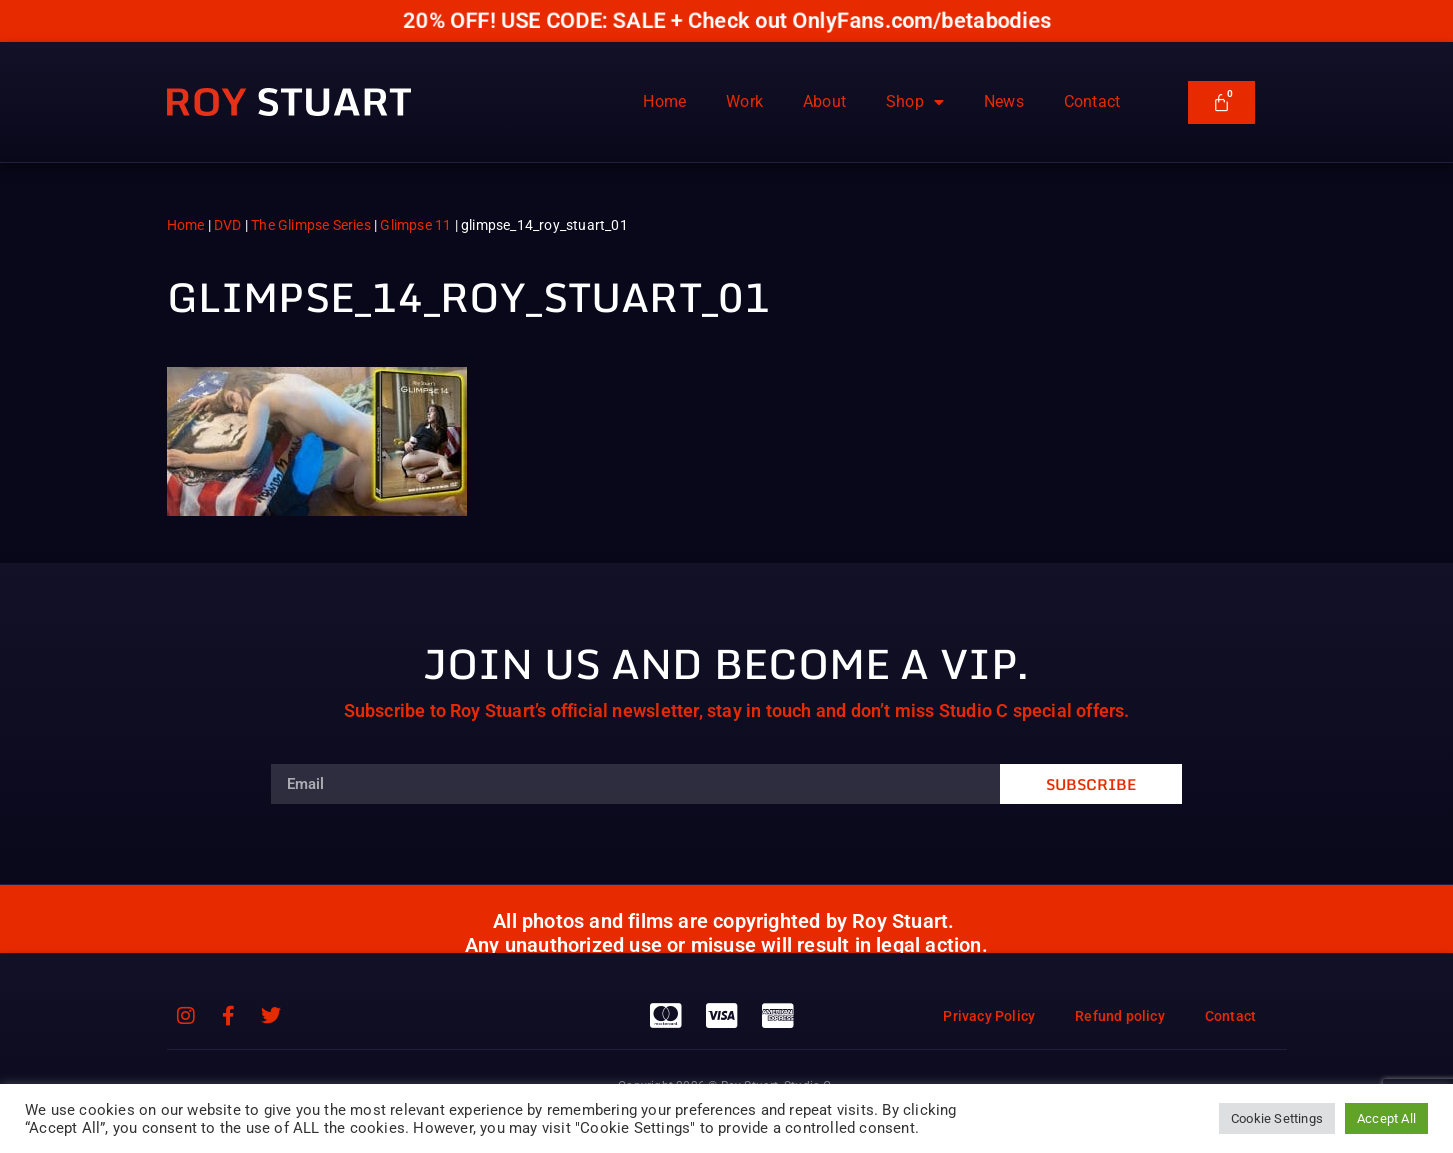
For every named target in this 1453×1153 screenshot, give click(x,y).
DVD (228, 225)
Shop (915, 102)
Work (744, 101)
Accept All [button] (1386, 1118)
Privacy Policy (989, 1016)
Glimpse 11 (415, 225)
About (824, 101)
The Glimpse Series (311, 225)
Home (664, 101)
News (1004, 101)
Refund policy (1120, 1016)
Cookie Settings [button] (1277, 1118)
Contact (1092, 101)
